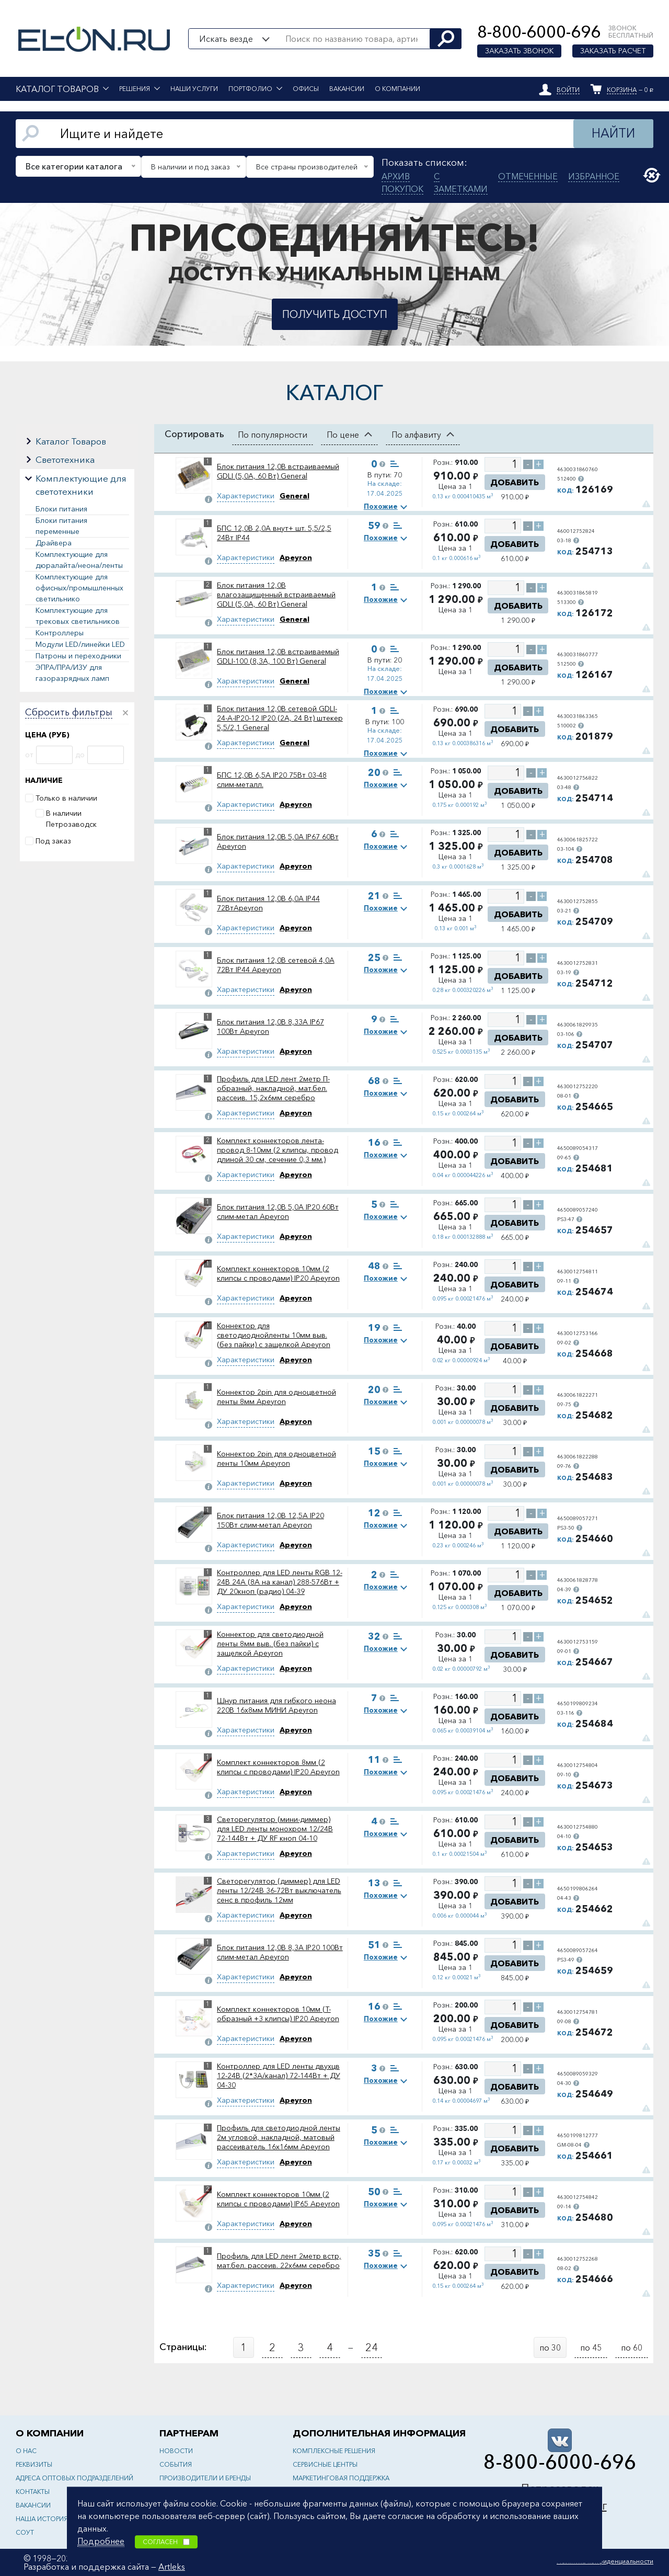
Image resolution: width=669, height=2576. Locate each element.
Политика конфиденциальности (605, 2561)
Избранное (593, 176)
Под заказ (53, 841)
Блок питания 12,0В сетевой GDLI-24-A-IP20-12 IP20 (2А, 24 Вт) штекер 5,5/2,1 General (280, 718)
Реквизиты (34, 2464)
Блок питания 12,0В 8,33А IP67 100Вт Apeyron (270, 1026)
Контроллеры (60, 632)
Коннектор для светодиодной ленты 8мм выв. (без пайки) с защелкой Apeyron (270, 1643)
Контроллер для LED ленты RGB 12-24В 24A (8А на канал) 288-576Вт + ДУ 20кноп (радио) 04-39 (279, 1582)
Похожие (381, 506)
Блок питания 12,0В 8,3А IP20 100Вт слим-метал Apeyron (280, 1952)
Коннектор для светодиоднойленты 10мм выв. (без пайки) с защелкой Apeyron (273, 1335)
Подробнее (100, 2541)
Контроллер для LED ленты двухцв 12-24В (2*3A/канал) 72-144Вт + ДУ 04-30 (278, 2075)
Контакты (33, 2491)
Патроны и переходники (78, 655)
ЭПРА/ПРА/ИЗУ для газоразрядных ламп (72, 673)
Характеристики (245, 495)
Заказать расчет (612, 50)
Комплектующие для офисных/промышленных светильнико (79, 587)
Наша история (42, 2519)
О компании (397, 89)
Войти (568, 90)
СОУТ (25, 2532)
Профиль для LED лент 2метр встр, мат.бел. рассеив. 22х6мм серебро (279, 2260)
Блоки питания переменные (61, 526)
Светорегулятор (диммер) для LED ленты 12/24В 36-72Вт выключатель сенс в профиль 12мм (279, 1890)
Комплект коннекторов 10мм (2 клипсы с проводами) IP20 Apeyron (278, 1273)
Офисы (306, 89)
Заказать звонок (519, 50)
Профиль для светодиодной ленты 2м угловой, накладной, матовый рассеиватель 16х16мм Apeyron (278, 2137)
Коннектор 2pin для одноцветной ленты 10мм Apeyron (276, 1458)
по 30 (550, 2347)
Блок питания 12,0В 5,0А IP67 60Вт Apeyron (278, 841)
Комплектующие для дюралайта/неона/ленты (79, 560)
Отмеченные (528, 176)
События (175, 2464)
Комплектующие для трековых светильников (78, 616)
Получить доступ (334, 314)
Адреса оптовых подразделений (74, 2478)
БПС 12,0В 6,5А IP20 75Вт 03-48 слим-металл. (272, 779)
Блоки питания (61, 509)
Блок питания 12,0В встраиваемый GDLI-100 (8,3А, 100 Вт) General (278, 656)
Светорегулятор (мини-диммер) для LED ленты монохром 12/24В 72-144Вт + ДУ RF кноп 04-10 (275, 1829)
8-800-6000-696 (539, 31)
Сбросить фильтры (68, 713)
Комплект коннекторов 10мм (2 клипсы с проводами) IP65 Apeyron (278, 2199)
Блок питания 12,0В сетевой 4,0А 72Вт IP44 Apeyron (275, 964)
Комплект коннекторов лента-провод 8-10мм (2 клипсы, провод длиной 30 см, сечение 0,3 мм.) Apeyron (277, 1150)
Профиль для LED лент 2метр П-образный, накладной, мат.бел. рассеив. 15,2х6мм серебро (273, 1088)
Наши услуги (194, 89)
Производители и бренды (205, 2478)
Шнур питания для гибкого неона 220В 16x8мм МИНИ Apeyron (276, 1705)
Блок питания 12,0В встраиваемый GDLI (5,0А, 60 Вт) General (278, 471)
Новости (176, 2451)
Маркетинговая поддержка (341, 2478)
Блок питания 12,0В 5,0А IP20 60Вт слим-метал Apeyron (278, 1211)
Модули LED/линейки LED (80, 644)
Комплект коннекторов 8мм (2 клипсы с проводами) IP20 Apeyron (278, 1767)
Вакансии (346, 89)
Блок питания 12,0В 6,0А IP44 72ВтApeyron (268, 903)
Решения (134, 89)
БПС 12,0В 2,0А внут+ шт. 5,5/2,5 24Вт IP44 (274, 532)
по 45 (591, 2347)
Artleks (171, 2566)
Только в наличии (66, 798)
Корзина (622, 90)
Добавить (514, 482)
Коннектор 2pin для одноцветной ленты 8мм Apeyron (276, 1396)
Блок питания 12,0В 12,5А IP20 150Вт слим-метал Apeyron (270, 1520)
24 (371, 2347)
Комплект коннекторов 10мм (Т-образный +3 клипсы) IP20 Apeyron (278, 2013)
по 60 (631, 2347)
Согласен (166, 2542)
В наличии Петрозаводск (71, 818)
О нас (26, 2451)
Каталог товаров (57, 89)
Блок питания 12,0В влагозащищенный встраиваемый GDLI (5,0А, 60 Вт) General (276, 594)
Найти (613, 133)
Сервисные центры (325, 2464)
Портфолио (250, 89)
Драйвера (54, 543)
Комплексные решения (334, 2451)
